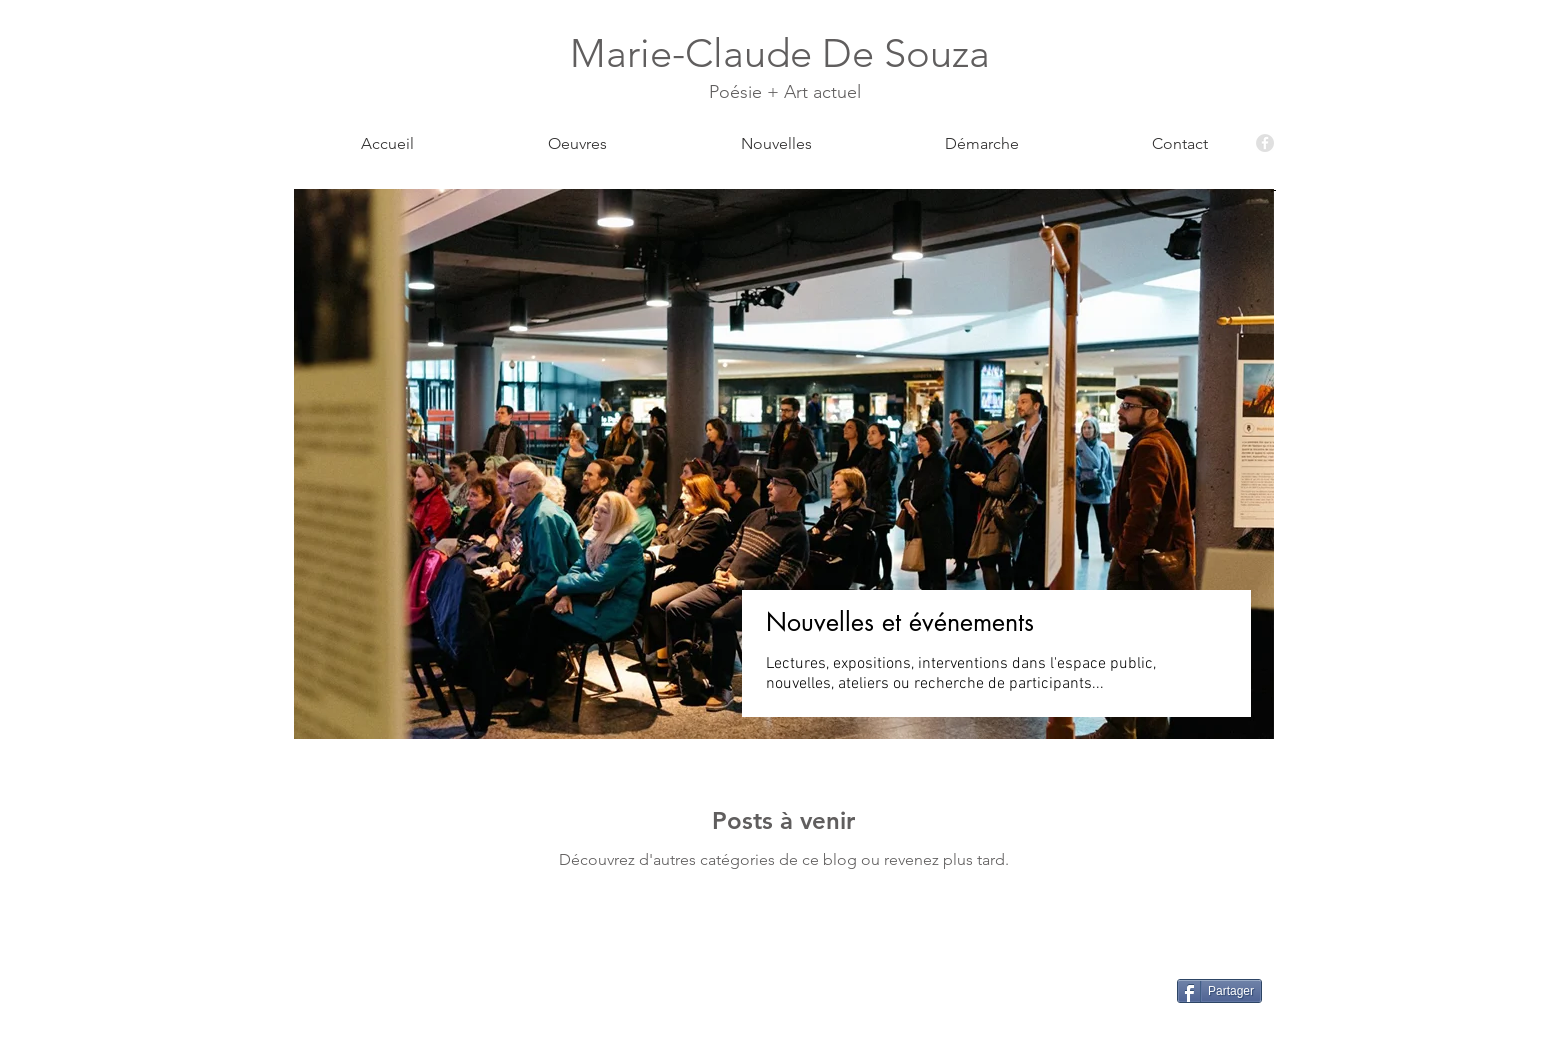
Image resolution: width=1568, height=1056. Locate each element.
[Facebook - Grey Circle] (1265, 143)
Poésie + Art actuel (785, 92)
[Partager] (1219, 991)
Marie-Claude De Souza (785, 53)
